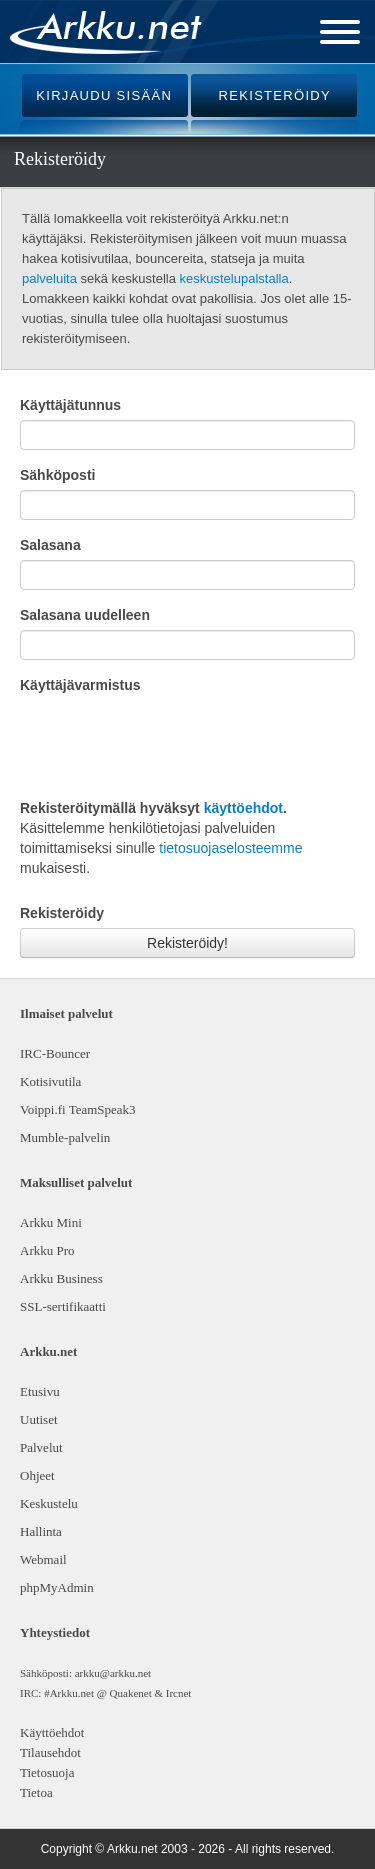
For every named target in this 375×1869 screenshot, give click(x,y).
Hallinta (41, 1531)
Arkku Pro (47, 1250)
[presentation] (172, 744)
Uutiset (39, 1419)
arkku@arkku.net (113, 1673)
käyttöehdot (243, 808)
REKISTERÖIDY (275, 95)
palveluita (49, 278)
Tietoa (36, 1792)
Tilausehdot (50, 1752)
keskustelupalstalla (234, 278)
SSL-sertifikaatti (63, 1306)
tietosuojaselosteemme (230, 848)
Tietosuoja (47, 1772)
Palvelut (41, 1447)
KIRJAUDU (104, 95)
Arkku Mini (51, 1222)
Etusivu (40, 1391)
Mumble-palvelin (65, 1137)
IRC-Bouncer (55, 1053)
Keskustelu (49, 1503)
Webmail (43, 1559)
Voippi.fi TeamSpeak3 (78, 1109)
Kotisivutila (50, 1081)
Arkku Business (61, 1278)
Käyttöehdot (52, 1732)
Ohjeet (37, 1475)
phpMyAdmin (55, 1587)
